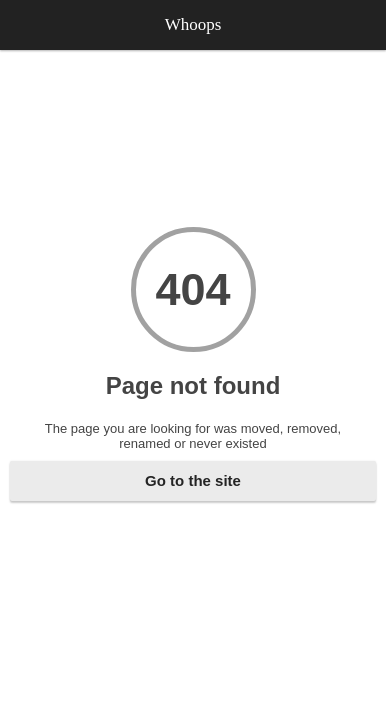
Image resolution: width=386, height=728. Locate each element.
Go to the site (193, 480)
